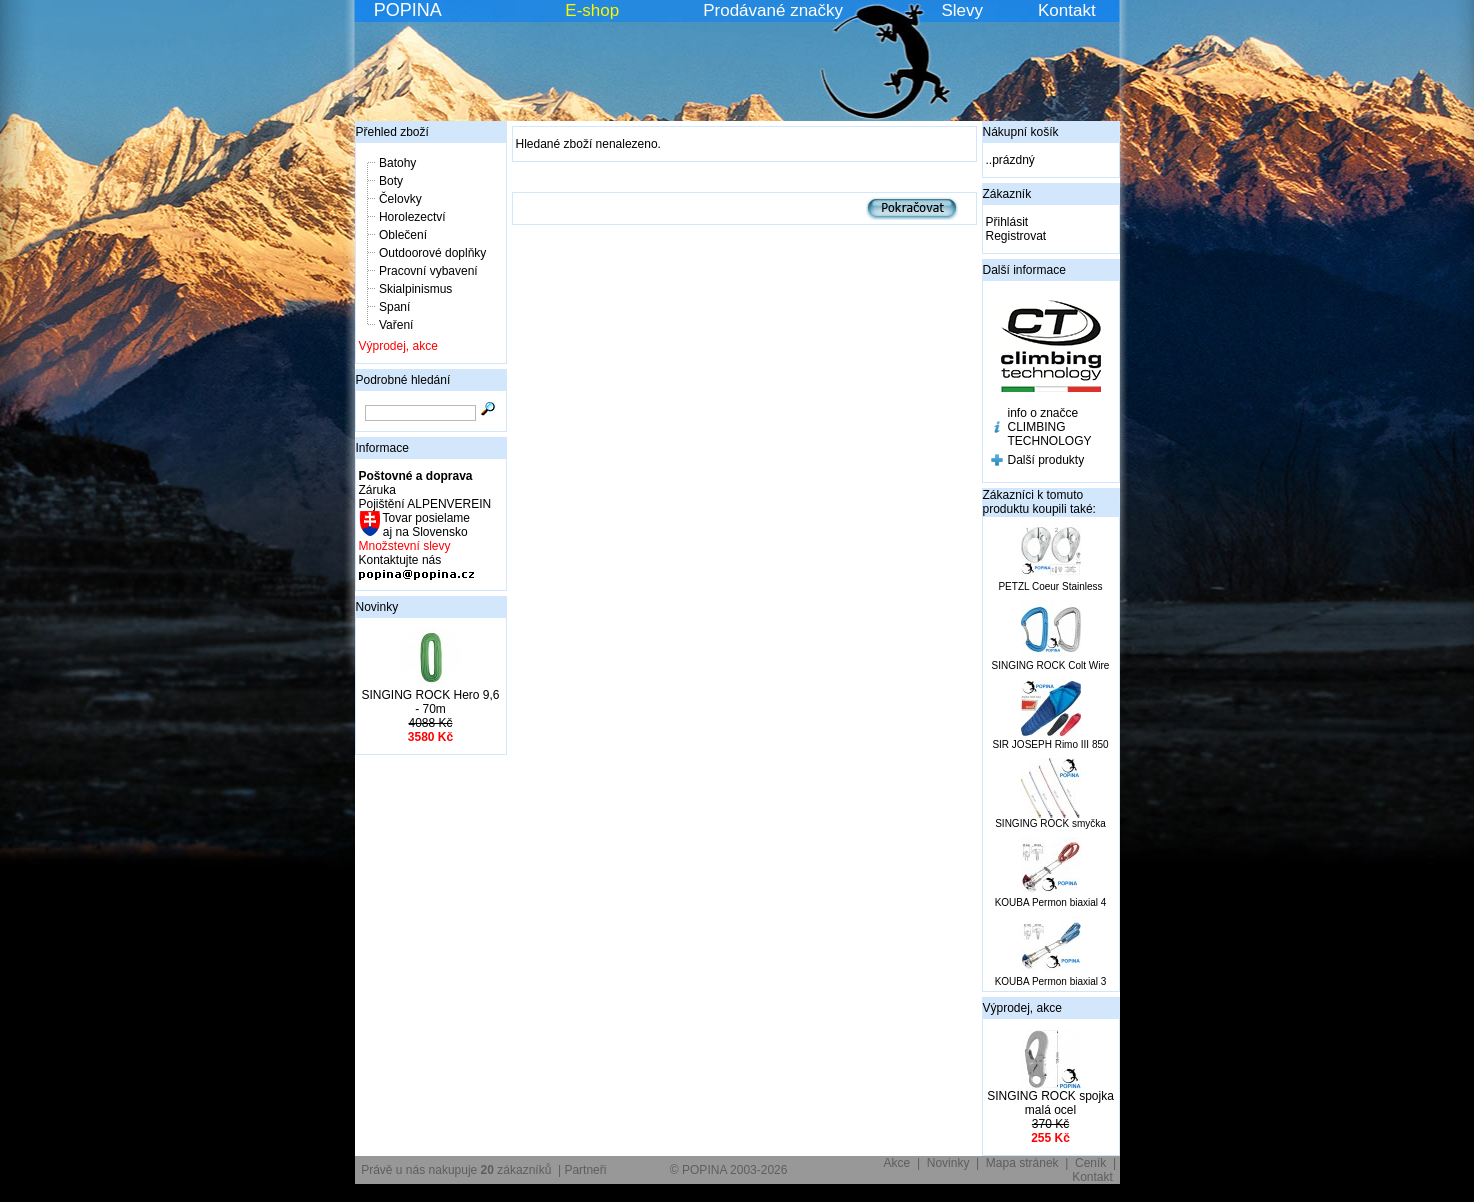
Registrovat (1016, 236)
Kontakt (1067, 10)
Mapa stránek (1022, 1163)
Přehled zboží (392, 132)
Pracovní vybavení (428, 271)
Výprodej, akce (398, 346)
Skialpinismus (415, 289)
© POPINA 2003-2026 (729, 1170)
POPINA (408, 10)
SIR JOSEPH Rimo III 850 (1050, 744)
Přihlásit (1007, 222)
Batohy (397, 163)
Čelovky (400, 199)
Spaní (394, 307)
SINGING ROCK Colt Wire (1051, 665)
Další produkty (1046, 460)
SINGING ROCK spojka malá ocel (1050, 1103)
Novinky (377, 607)
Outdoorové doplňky (432, 253)
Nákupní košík (1021, 132)
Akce (897, 1163)
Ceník (1090, 1163)
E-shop (592, 10)
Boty (391, 181)
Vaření (396, 325)
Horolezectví (412, 217)
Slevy (962, 10)
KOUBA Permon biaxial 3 (1051, 981)
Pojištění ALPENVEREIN (425, 504)
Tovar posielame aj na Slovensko (425, 525)
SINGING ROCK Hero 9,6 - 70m (430, 702)
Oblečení (403, 235)
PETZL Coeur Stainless (1050, 586)
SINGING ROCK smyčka (1050, 823)
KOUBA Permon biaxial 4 (1051, 902)
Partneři (585, 1170)
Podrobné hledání (403, 380)
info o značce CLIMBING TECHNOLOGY (1050, 427)
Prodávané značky (773, 10)
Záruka (377, 490)
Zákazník (1007, 194)
